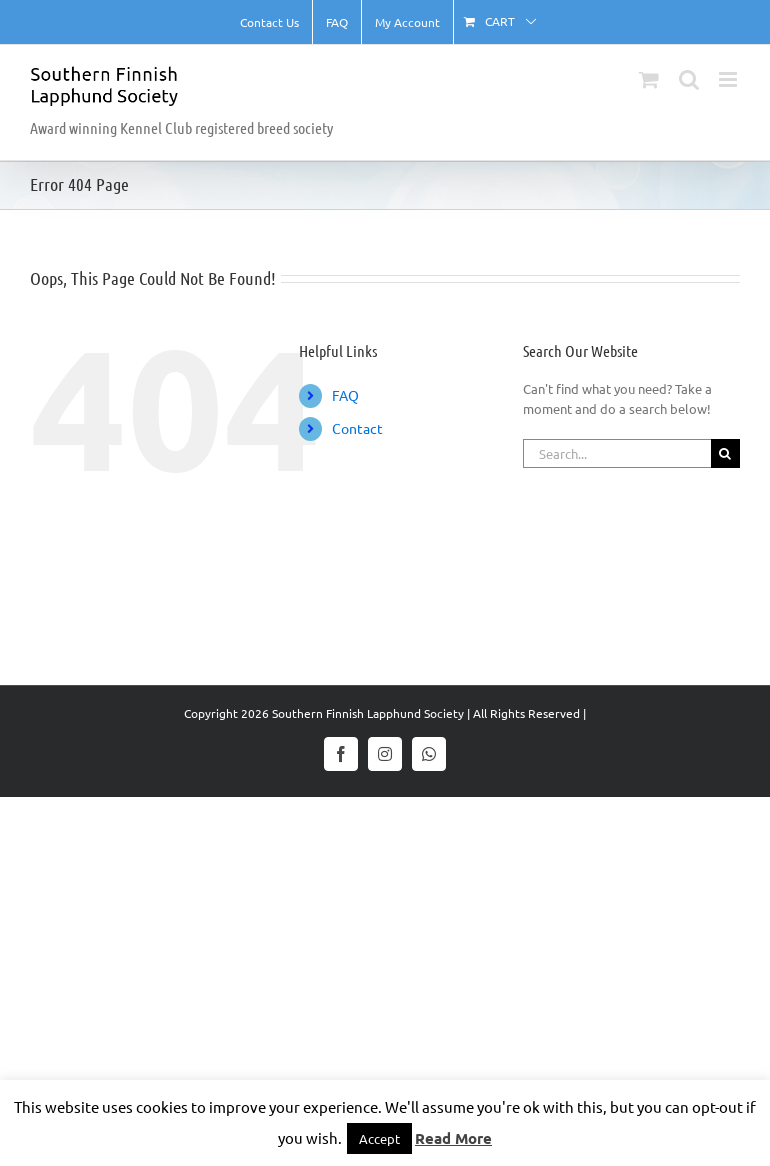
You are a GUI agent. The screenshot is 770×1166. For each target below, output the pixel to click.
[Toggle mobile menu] (729, 79)
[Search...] (617, 453)
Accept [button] (379, 1138)
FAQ (345, 395)
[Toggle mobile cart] (649, 79)
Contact (357, 428)
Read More (453, 1138)
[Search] (725, 453)
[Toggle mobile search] (689, 79)
